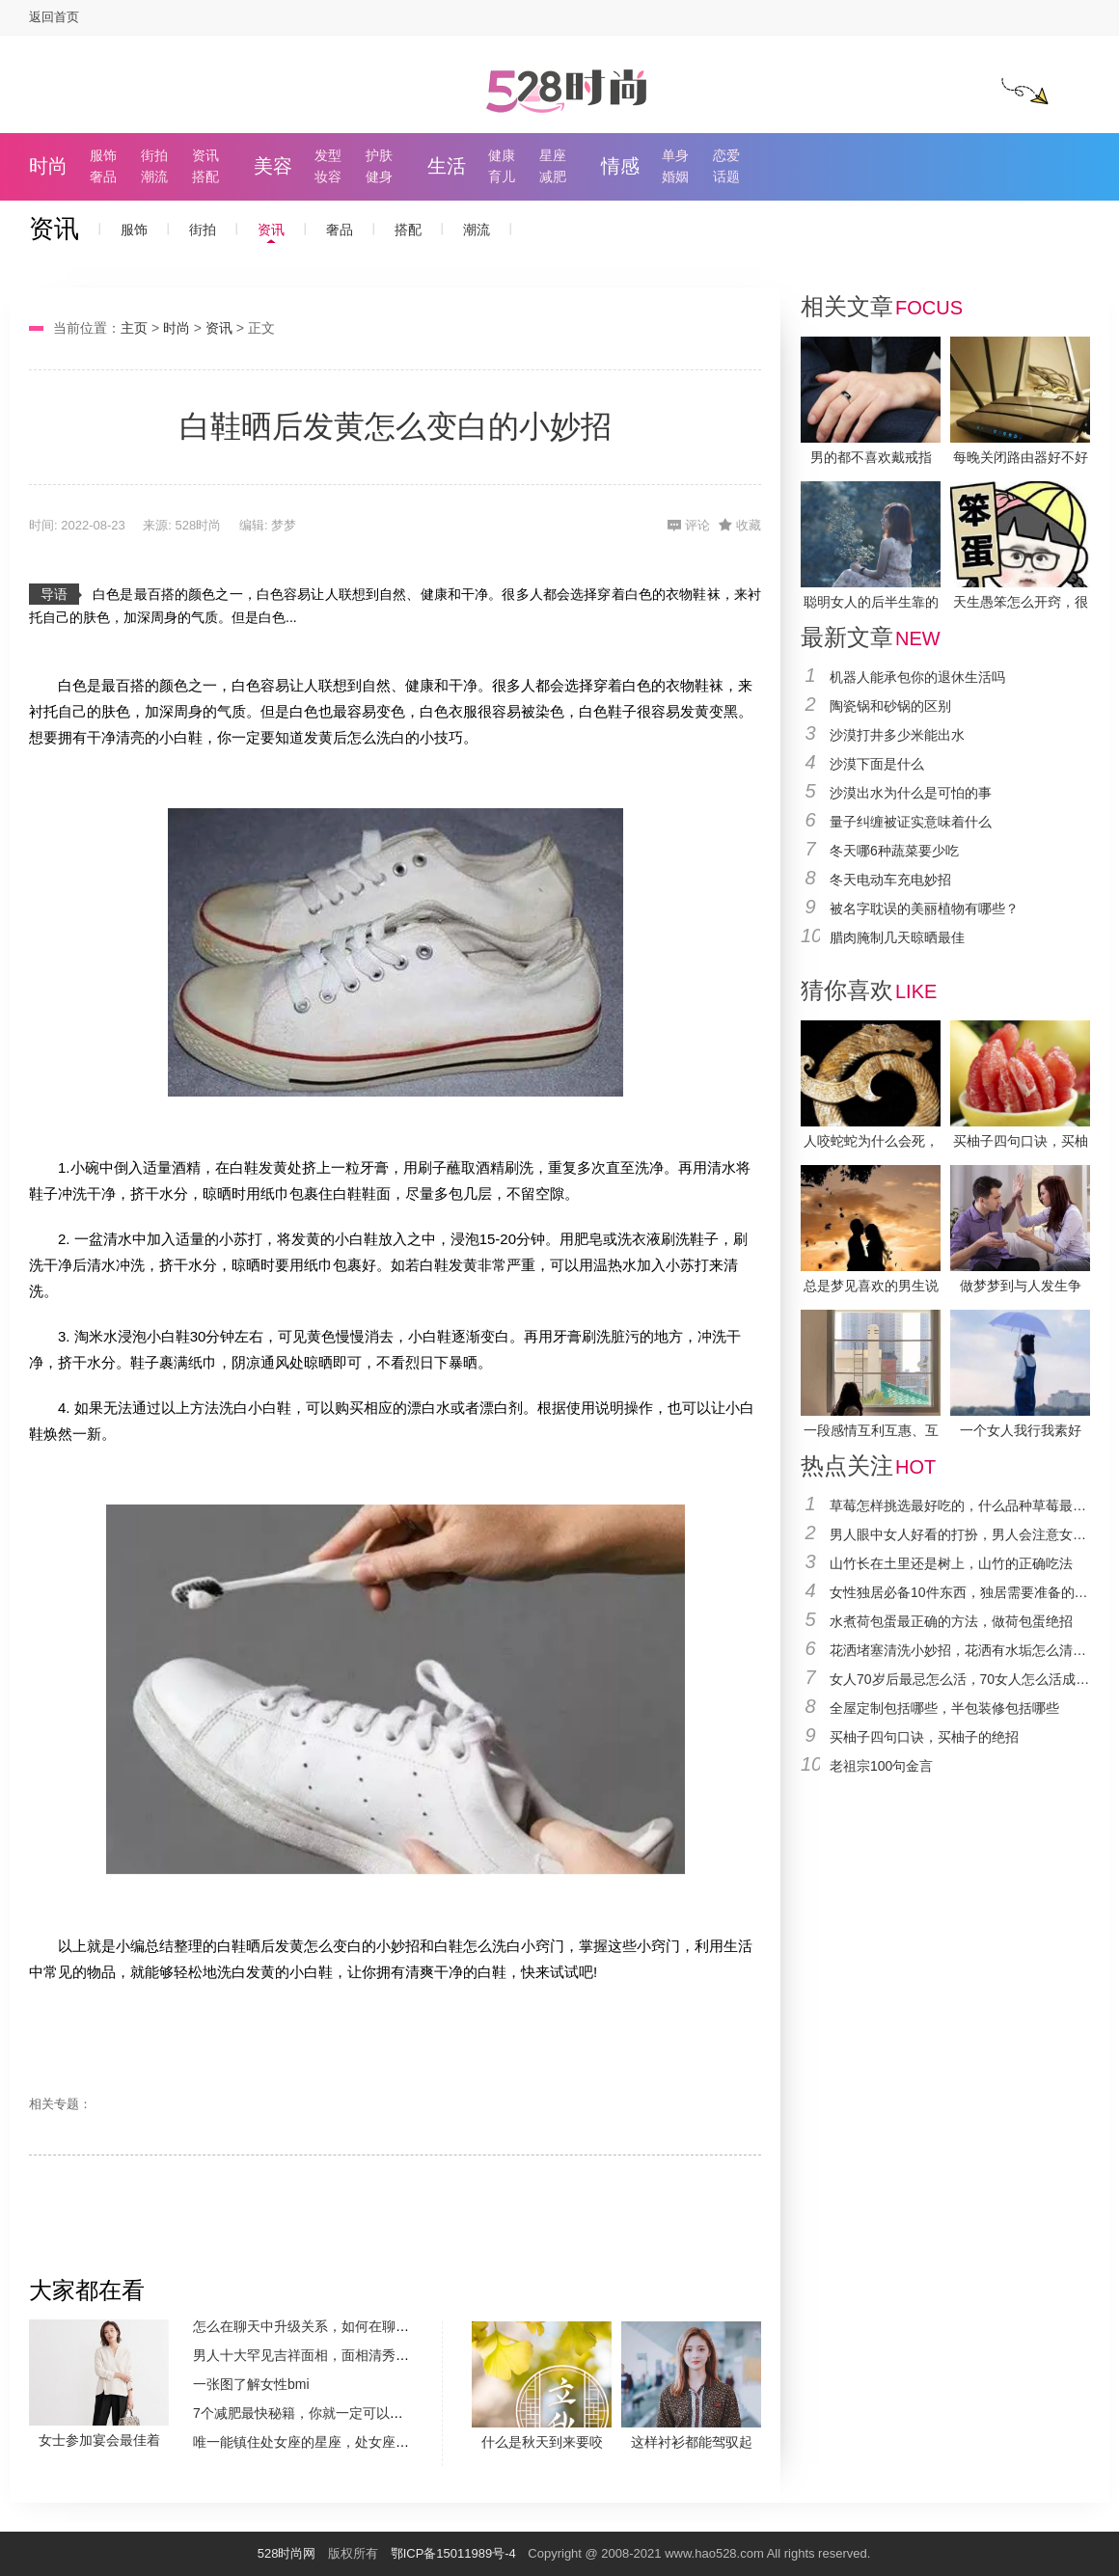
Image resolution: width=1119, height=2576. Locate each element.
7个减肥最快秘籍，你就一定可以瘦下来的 (318, 2413)
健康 (501, 155)
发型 (327, 155)
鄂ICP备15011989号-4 (453, 2553)
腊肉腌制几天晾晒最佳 (897, 937)
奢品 (103, 176)
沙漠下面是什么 (877, 764)
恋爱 (726, 155)
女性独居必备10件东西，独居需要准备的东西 (960, 1592)
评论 (697, 525)
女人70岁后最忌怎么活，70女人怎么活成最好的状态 (960, 1679)
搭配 (205, 176)
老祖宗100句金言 (881, 1766)
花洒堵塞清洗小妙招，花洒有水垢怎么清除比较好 (960, 1650)
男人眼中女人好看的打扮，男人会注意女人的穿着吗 (960, 1534)
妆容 (327, 176)
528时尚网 (287, 2553)
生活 (446, 165)
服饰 (103, 155)
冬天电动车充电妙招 (890, 879)
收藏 (748, 525)
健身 (379, 176)
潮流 (154, 176)
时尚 (48, 165)
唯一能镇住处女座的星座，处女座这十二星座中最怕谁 (355, 2442)
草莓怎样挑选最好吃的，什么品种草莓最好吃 (960, 1505)
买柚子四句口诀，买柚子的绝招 (924, 1737)
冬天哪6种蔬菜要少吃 (894, 850)
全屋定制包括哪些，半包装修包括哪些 (944, 1708)
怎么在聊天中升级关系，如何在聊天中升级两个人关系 (355, 2326)
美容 (273, 165)
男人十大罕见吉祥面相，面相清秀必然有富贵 (328, 2355)
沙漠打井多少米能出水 (897, 735)
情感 (620, 165)
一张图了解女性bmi (251, 2384)
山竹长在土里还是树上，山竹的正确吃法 (951, 1563)
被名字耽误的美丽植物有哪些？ (924, 908)
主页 (134, 328)
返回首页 (54, 17)
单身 (675, 155)
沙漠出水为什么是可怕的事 (911, 792)
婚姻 (675, 176)
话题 (726, 176)
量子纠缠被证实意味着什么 (911, 821)
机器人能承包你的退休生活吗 (917, 677)
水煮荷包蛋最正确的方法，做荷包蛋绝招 (951, 1621)
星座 (552, 155)
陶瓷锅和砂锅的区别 (890, 706)
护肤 (379, 155)
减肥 (552, 176)
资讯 (205, 155)
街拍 (154, 155)
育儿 (501, 176)
